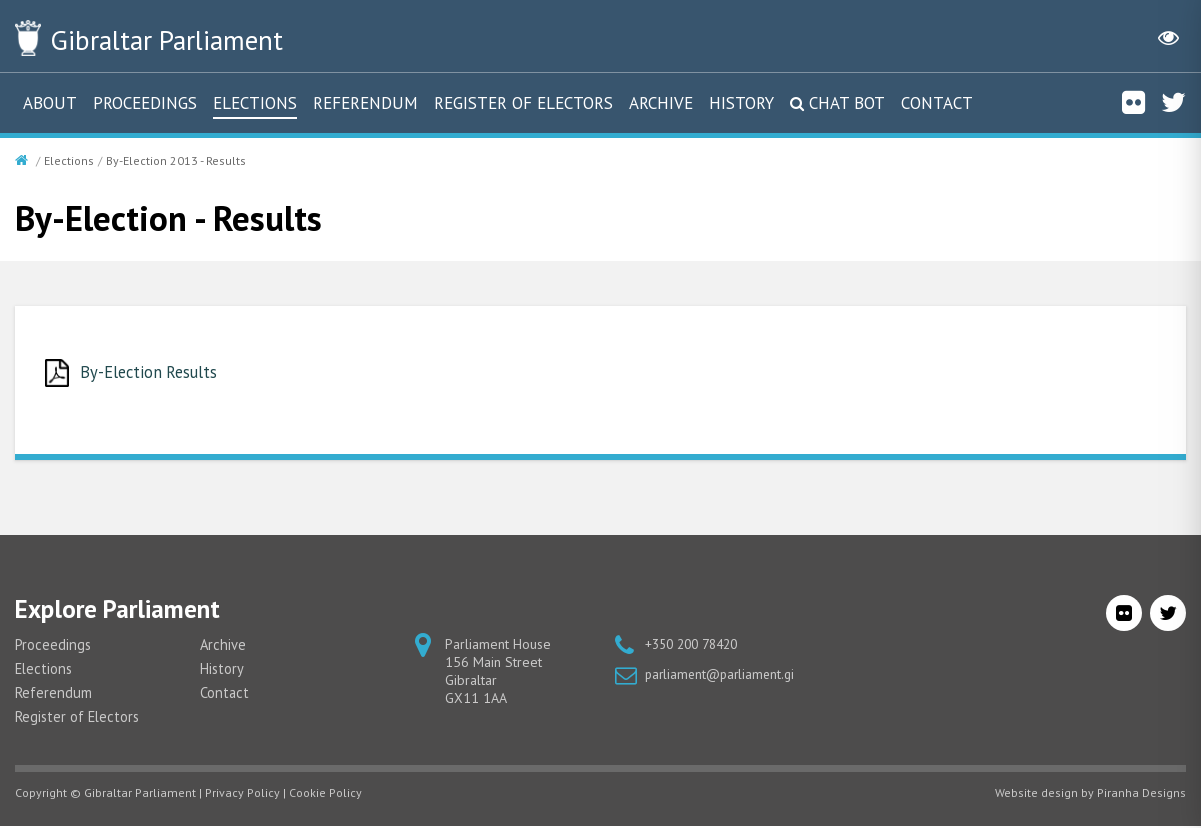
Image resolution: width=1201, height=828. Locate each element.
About (50, 103)
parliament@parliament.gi (723, 676)
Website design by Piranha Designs (1090, 794)
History (741, 103)
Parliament (189, 38)
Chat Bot (847, 103)
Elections (255, 103)
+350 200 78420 (696, 646)
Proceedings (145, 103)
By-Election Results (155, 372)
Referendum (365, 103)
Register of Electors (523, 103)
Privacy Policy (242, 794)
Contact (937, 103)
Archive (661, 103)
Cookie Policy (325, 794)
